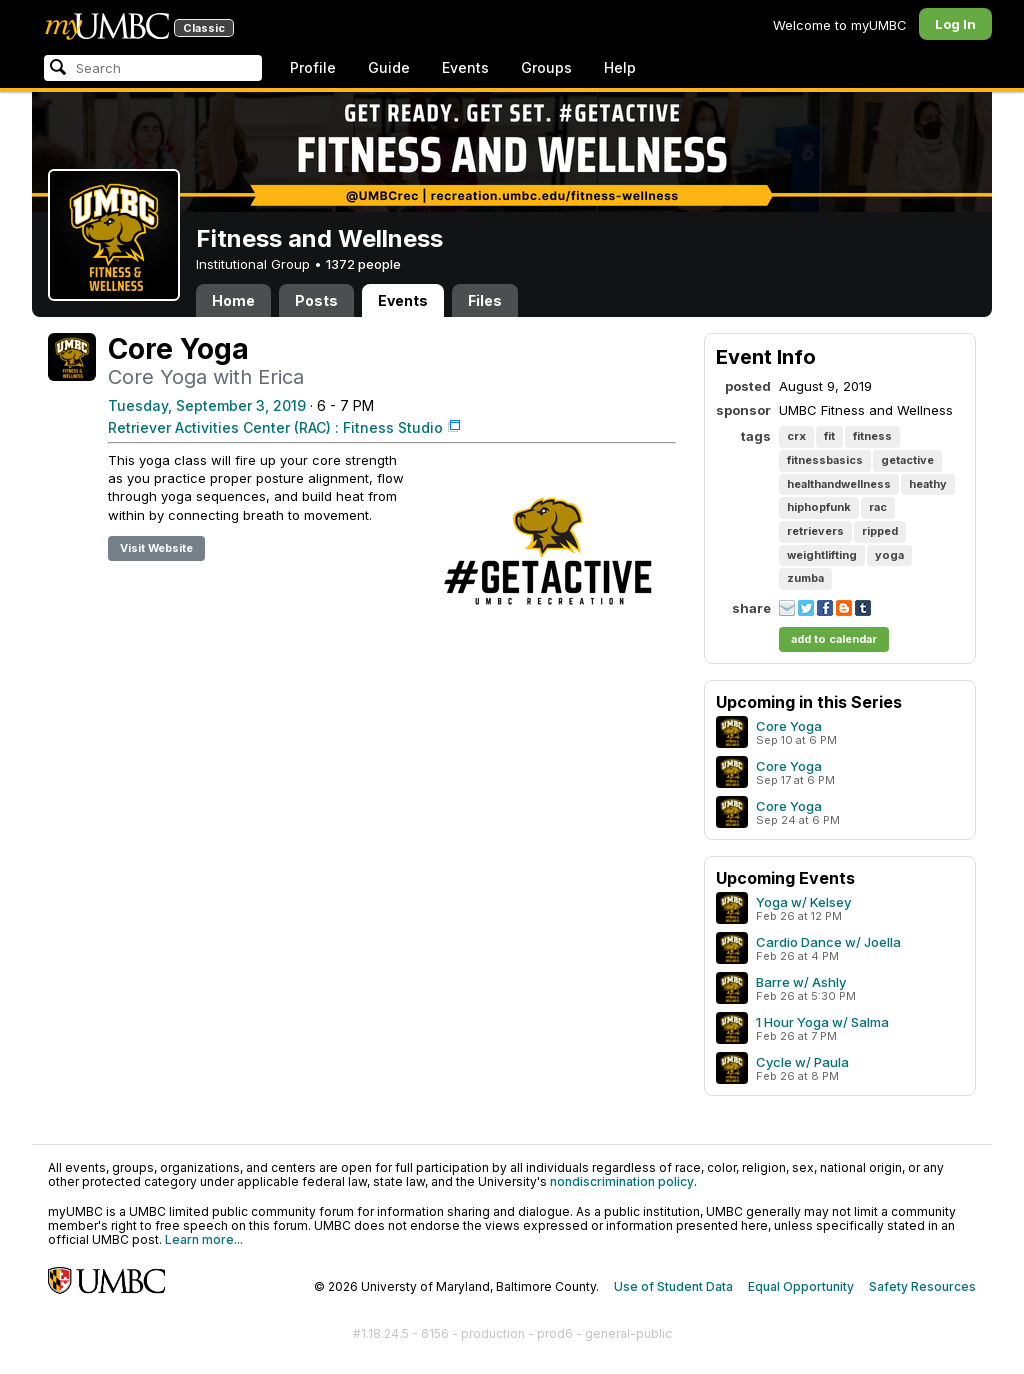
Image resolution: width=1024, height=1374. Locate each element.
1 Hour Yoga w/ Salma (822, 1022)
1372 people (363, 264)
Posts (316, 300)
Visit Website (156, 548)
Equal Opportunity (801, 1286)
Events (465, 67)
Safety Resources (922, 1286)
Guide (389, 67)
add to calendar (834, 639)
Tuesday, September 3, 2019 (207, 405)
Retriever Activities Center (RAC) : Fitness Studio (275, 427)
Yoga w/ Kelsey (803, 902)
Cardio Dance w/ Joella (828, 942)
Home (233, 300)
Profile (313, 67)
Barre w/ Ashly (801, 982)
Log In (955, 24)
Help (620, 67)
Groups (546, 67)
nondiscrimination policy (622, 1181)
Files (485, 300)
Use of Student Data (673, 1286)
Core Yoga (789, 726)
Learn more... (204, 1239)
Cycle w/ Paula (802, 1062)
